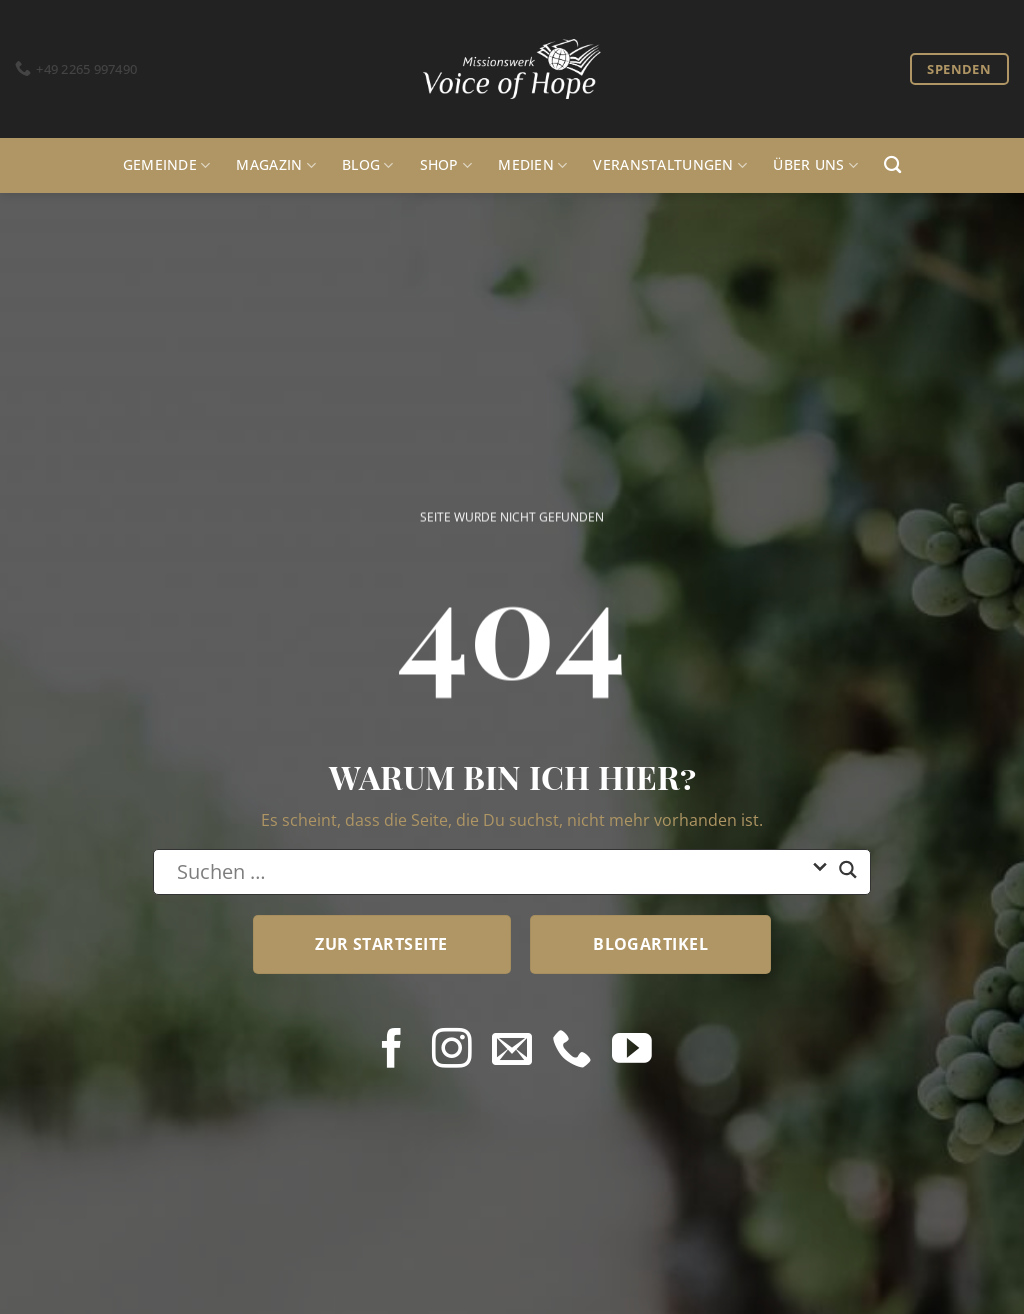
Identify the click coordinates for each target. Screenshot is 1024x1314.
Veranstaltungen (670, 165)
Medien (532, 165)
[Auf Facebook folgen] (392, 1051)
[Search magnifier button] (848, 877)
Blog (368, 165)
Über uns (815, 165)
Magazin (276, 165)
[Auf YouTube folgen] (632, 1051)
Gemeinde (167, 165)
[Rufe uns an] (572, 1051)
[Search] (892, 165)
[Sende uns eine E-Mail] (512, 1051)
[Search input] (489, 872)
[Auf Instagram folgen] (452, 1051)
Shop (446, 165)
